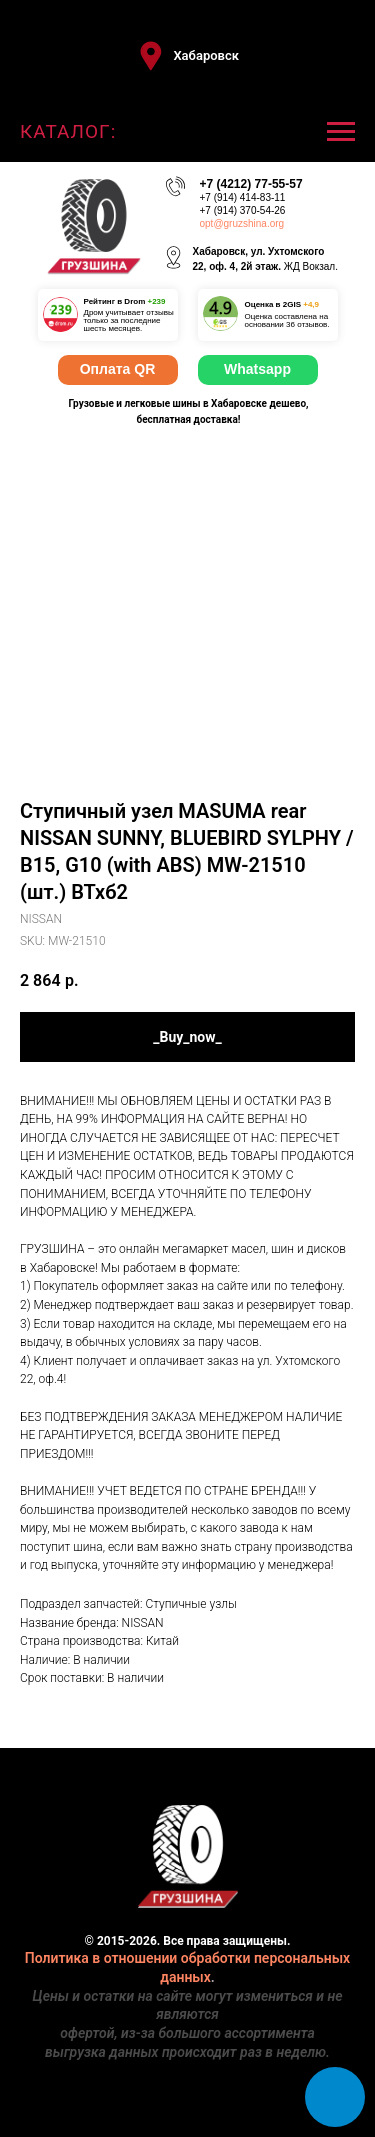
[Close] (353, 15)
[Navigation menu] (341, 132)
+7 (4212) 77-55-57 (251, 184)
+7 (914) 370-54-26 (243, 210)
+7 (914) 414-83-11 (243, 197)
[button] (187, 56)
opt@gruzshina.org (242, 223)
